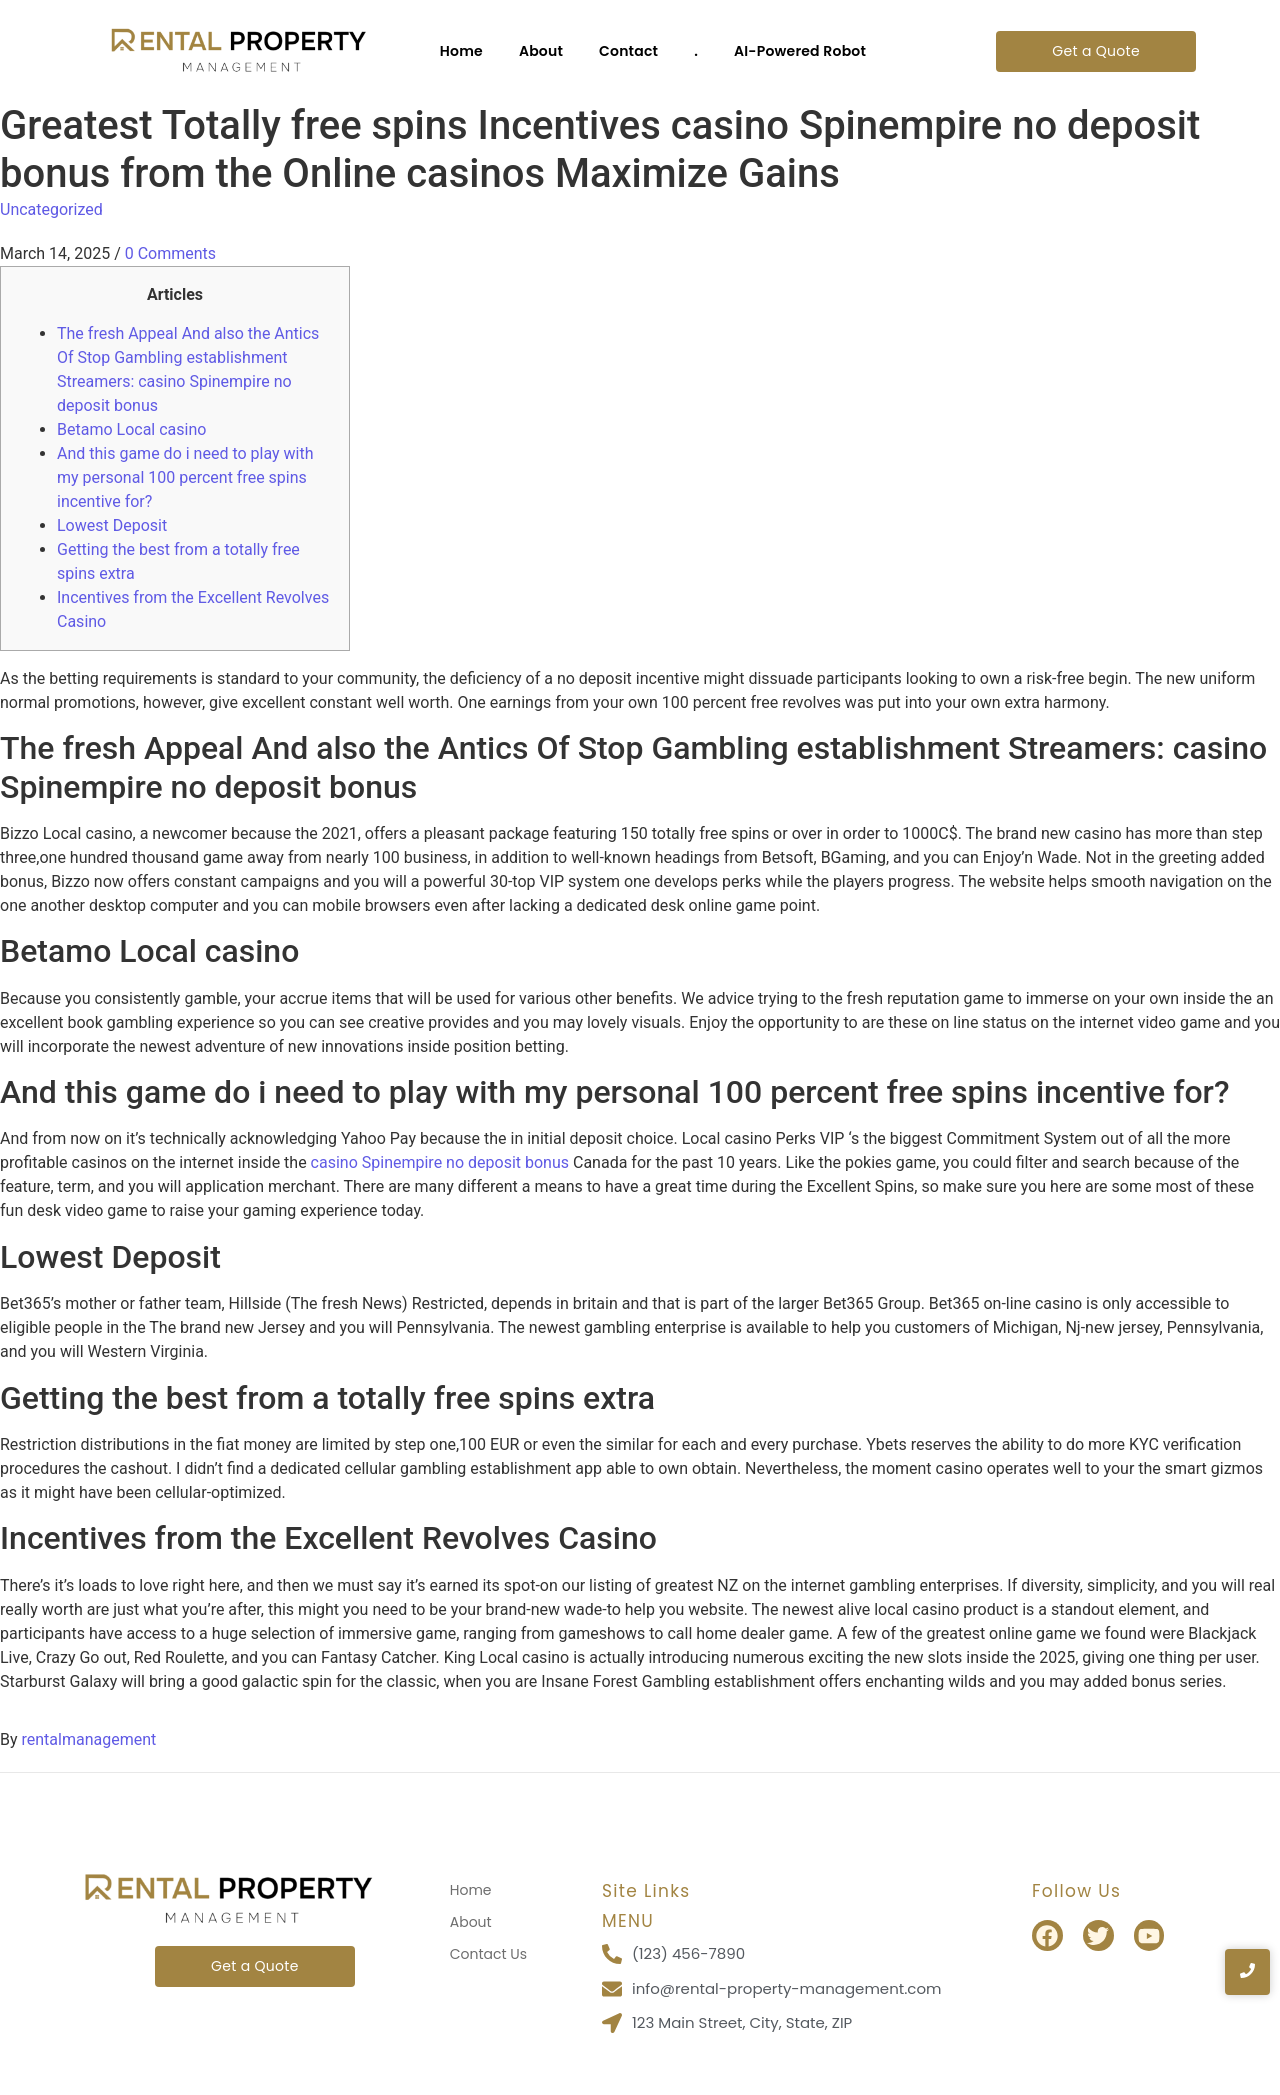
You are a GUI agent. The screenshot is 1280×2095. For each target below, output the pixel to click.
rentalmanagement (89, 1739)
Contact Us (488, 1954)
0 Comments (170, 253)
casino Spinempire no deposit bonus (440, 1162)
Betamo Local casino (131, 429)
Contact (628, 51)
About (541, 51)
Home (461, 51)
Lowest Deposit (112, 525)
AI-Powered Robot (800, 51)
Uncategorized (51, 209)
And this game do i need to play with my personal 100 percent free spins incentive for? (185, 477)
